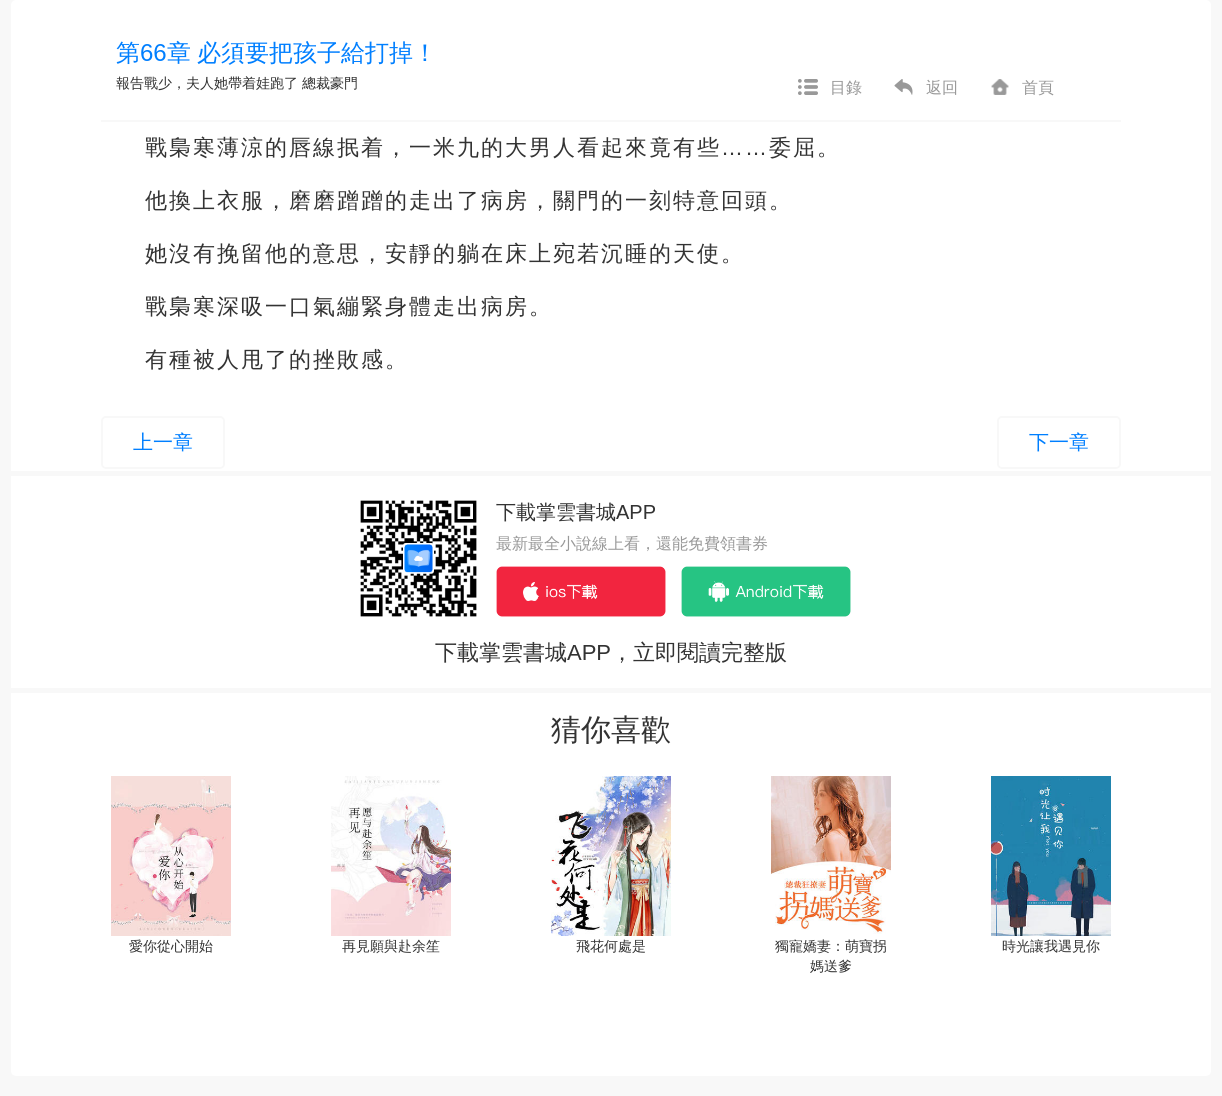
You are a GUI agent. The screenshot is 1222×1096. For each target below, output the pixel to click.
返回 (925, 88)
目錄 (829, 88)
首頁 (1021, 88)
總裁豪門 (330, 83)
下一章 (1059, 442)
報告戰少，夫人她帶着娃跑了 (207, 83)
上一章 (163, 442)
